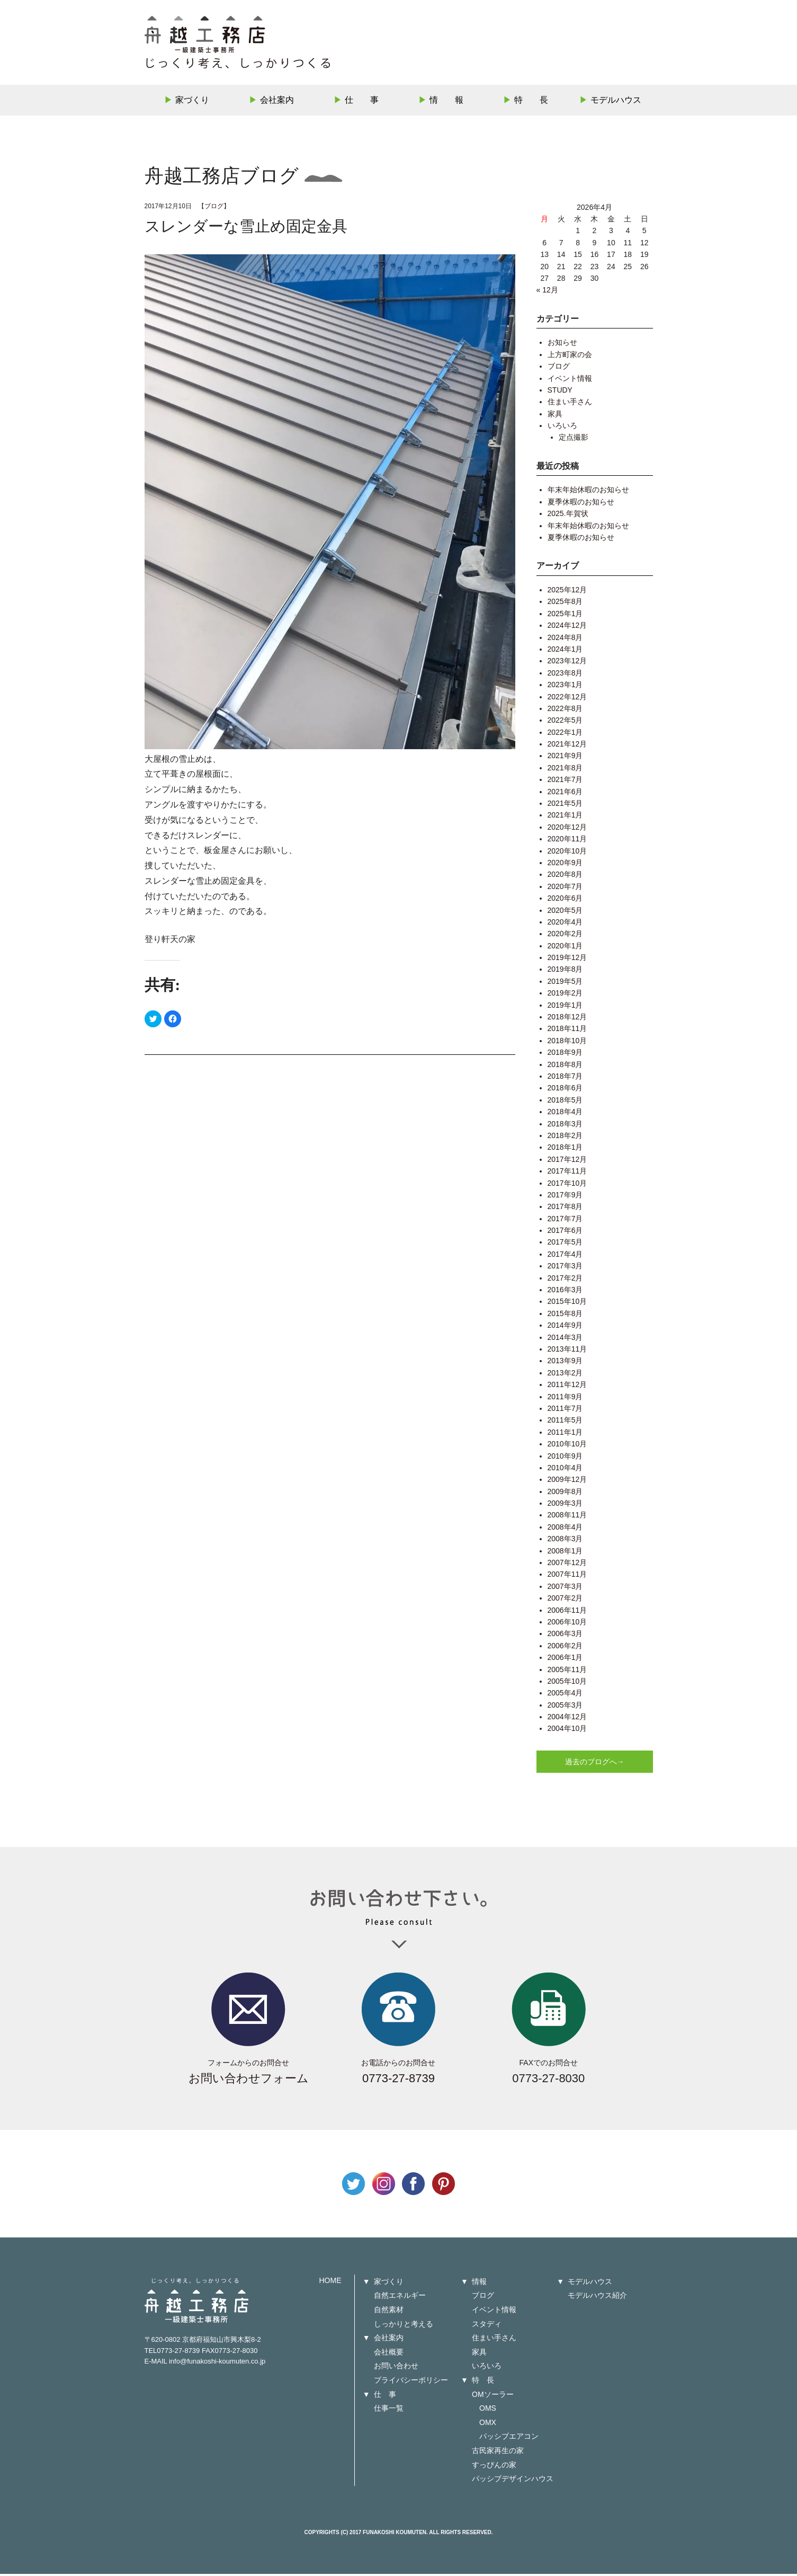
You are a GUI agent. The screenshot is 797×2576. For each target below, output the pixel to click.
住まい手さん (570, 404)
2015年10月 (567, 1304)
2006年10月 (567, 1624)
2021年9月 (565, 758)
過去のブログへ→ (594, 1764)
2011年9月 (565, 1398)
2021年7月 (565, 782)
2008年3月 (565, 1541)
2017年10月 (567, 1185)
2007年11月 (567, 1577)
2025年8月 (565, 604)
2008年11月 (567, 1517)
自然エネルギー (400, 2298)
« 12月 (547, 292)
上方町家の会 (570, 356)
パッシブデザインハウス (512, 2481)
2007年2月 (565, 1600)
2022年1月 (565, 734)
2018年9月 (565, 1055)
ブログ (213, 208)
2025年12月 (567, 592)
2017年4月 (565, 1256)
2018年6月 (565, 1090)
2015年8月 (565, 1315)
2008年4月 (565, 1529)
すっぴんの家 (494, 2467)
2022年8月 (565, 710)
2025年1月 (565, 615)
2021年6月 (565, 793)
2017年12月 (567, 1161)
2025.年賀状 (568, 516)
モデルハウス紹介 (597, 2298)
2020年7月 (565, 888)
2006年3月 (565, 1636)
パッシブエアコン (509, 2439)
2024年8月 (565, 639)
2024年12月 (567, 628)
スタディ (487, 2326)
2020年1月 (565, 948)
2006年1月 (565, 1660)
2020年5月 (565, 912)
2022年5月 (565, 722)
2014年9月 (565, 1327)
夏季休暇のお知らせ (581, 504)
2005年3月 (565, 1707)
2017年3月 (565, 1268)
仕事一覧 (389, 2410)
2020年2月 (565, 936)
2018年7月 (565, 1078)
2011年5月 (565, 1422)
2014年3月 (565, 1339)
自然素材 (389, 2311)
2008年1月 (565, 1553)
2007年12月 (567, 1564)
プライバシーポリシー (411, 2382)
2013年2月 (565, 1375)
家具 (555, 416)
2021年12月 (567, 746)
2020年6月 (565, 900)
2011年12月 (567, 1387)
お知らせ (562, 345)
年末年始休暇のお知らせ (588, 492)
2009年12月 (567, 1482)
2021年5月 (565, 805)
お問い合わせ (396, 2368)
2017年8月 (565, 1209)
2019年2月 (565, 995)
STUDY (560, 392)
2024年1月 (565, 651)
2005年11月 (567, 1671)
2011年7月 (565, 1410)
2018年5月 (565, 1102)
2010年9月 (565, 1458)
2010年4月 (565, 1469)
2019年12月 (567, 959)
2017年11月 (567, 1173)
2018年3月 (565, 1126)
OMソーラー (493, 2396)
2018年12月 (567, 1019)
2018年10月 (567, 1042)
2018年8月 (565, 1066)
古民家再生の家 (498, 2452)
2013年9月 (565, 1363)
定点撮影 (573, 440)
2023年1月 (565, 687)
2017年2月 (565, 1280)
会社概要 (389, 2354)
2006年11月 (567, 1612)
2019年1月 (565, 1007)
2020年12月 (567, 829)
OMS (487, 2410)
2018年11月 (567, 1031)
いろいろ (562, 427)
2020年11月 (567, 841)
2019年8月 (565, 971)
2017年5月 (565, 1244)
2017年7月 (565, 1220)
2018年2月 (565, 1137)
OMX (487, 2424)
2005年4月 (565, 1695)
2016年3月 (565, 1291)
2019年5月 (565, 983)
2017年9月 (565, 1197)
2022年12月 (567, 699)
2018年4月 (565, 1114)
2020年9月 (565, 864)
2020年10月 (567, 853)
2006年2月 (565, 1648)
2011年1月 (565, 1434)
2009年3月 (565, 1505)
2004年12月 (567, 1719)
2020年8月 (565, 877)
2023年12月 (567, 663)
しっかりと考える (403, 2326)
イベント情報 (570, 380)
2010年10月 (567, 1446)
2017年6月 (565, 1232)
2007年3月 (565, 1588)
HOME (330, 2282)
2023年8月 (565, 675)
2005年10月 (567, 1683)
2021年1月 (565, 817)
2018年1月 (565, 1149)
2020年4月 (565, 924)
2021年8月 (565, 770)
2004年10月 (567, 1731)
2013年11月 (567, 1351)
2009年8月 (565, 1493)
